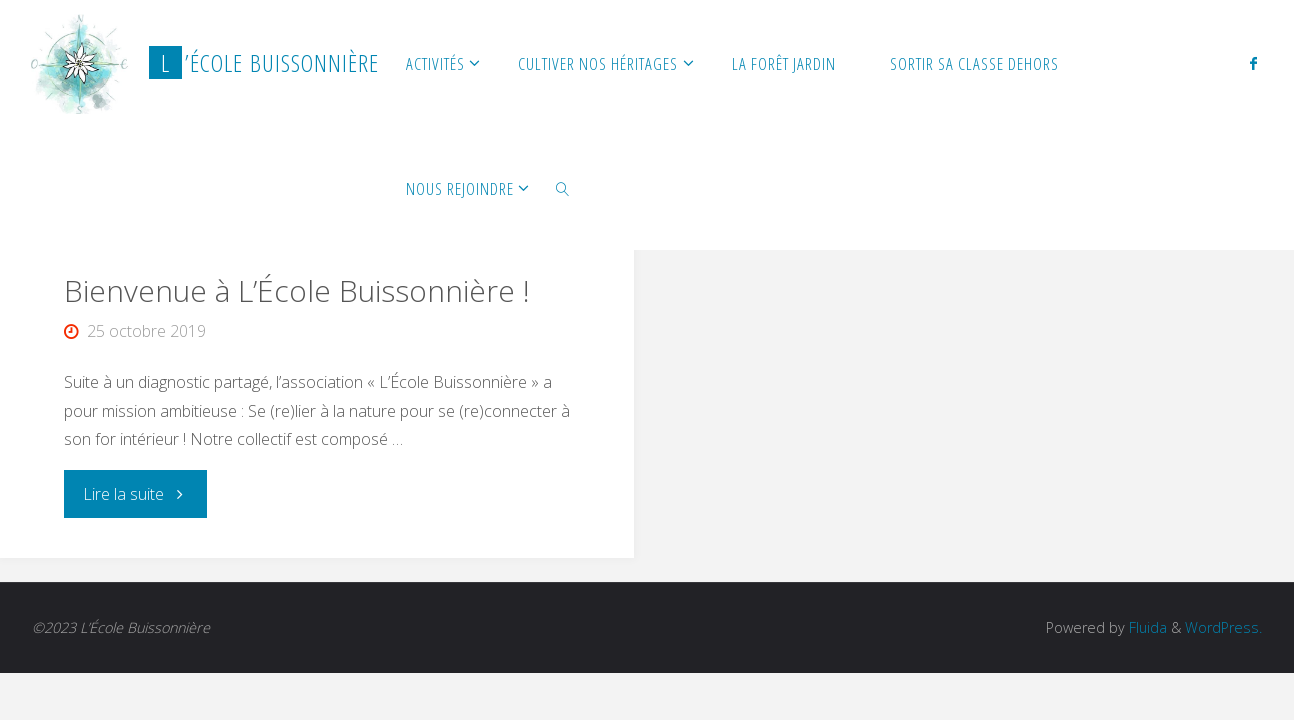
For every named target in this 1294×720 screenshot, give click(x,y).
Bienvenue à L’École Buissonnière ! (297, 290)
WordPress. (1223, 627)
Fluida (1146, 627)
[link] (563, 187)
